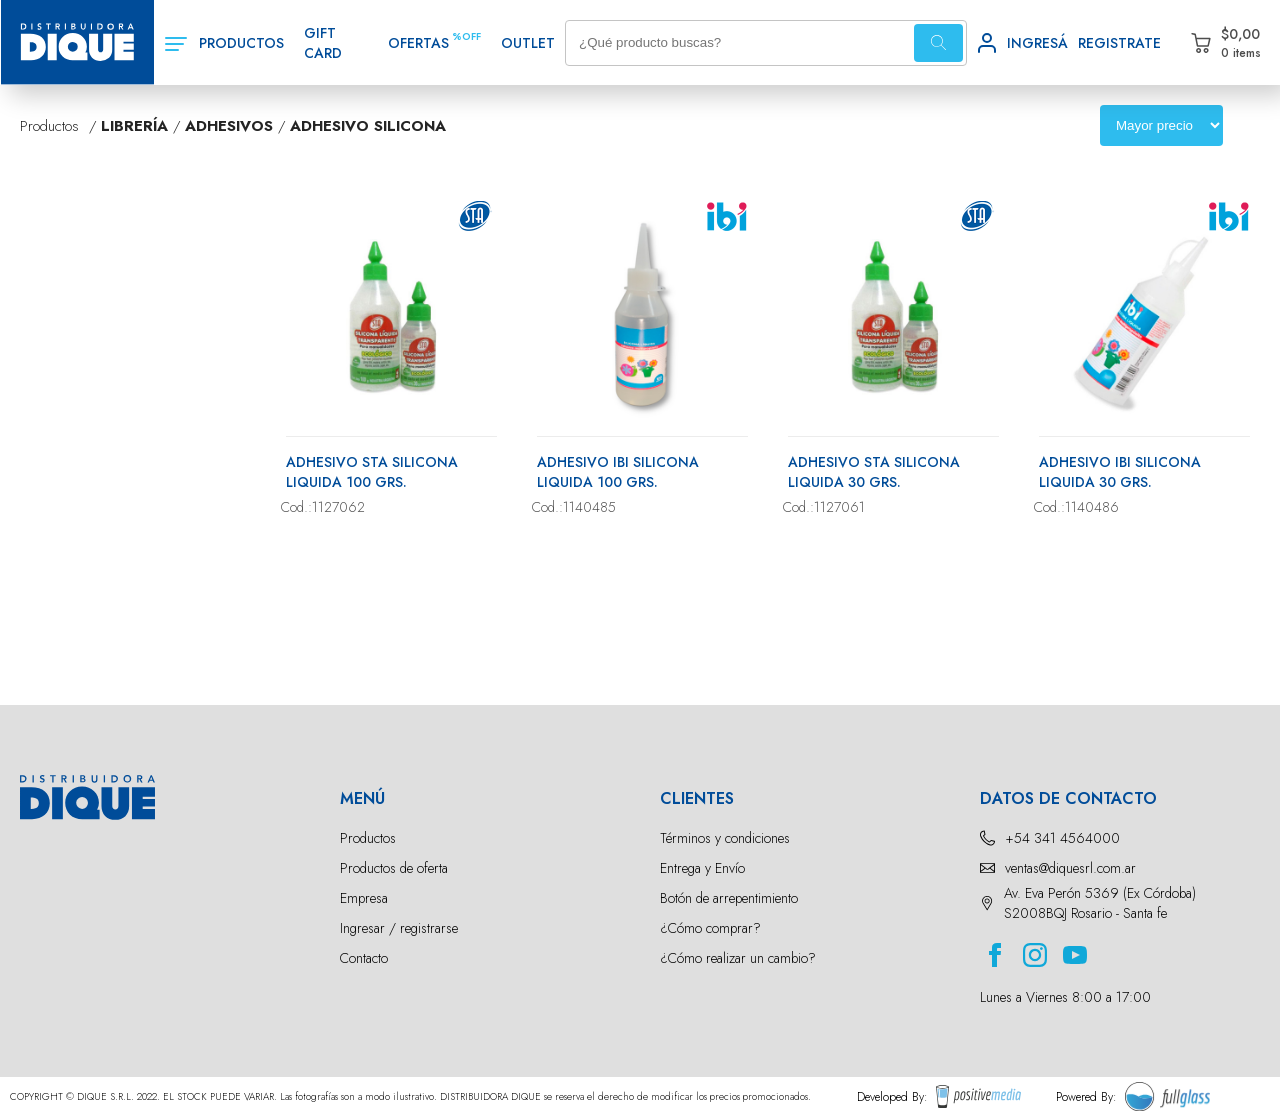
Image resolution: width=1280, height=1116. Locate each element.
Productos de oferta (394, 868)
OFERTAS (418, 43)
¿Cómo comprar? (710, 928)
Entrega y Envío (702, 868)
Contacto (364, 958)
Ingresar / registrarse (399, 928)
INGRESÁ (1037, 43)
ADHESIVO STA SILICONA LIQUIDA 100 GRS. (372, 472)
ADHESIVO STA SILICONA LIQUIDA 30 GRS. (874, 472)
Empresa (364, 898)
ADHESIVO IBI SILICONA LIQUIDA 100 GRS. (618, 472)
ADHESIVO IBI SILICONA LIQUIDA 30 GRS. (1120, 472)
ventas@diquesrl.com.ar (1070, 868)
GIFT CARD (323, 43)
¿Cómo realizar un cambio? (738, 958)
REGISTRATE (1119, 43)
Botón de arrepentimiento (729, 898)
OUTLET (528, 43)
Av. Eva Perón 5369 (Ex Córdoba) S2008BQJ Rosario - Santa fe (1100, 903)
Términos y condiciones (725, 838)
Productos (368, 838)
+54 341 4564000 (1062, 838)
